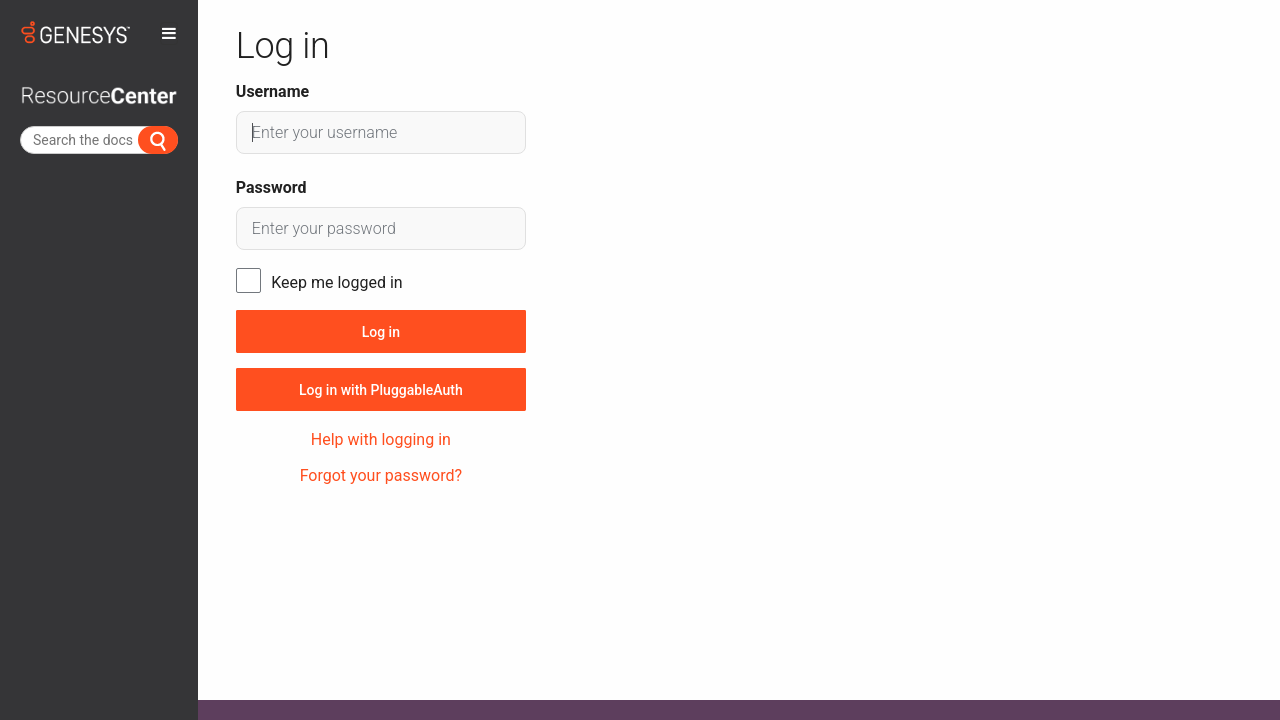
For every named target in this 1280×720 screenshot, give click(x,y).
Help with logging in (381, 439)
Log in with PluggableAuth (381, 390)
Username (272, 91)
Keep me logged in (336, 282)
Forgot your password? (381, 475)
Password (271, 187)
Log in (381, 332)
